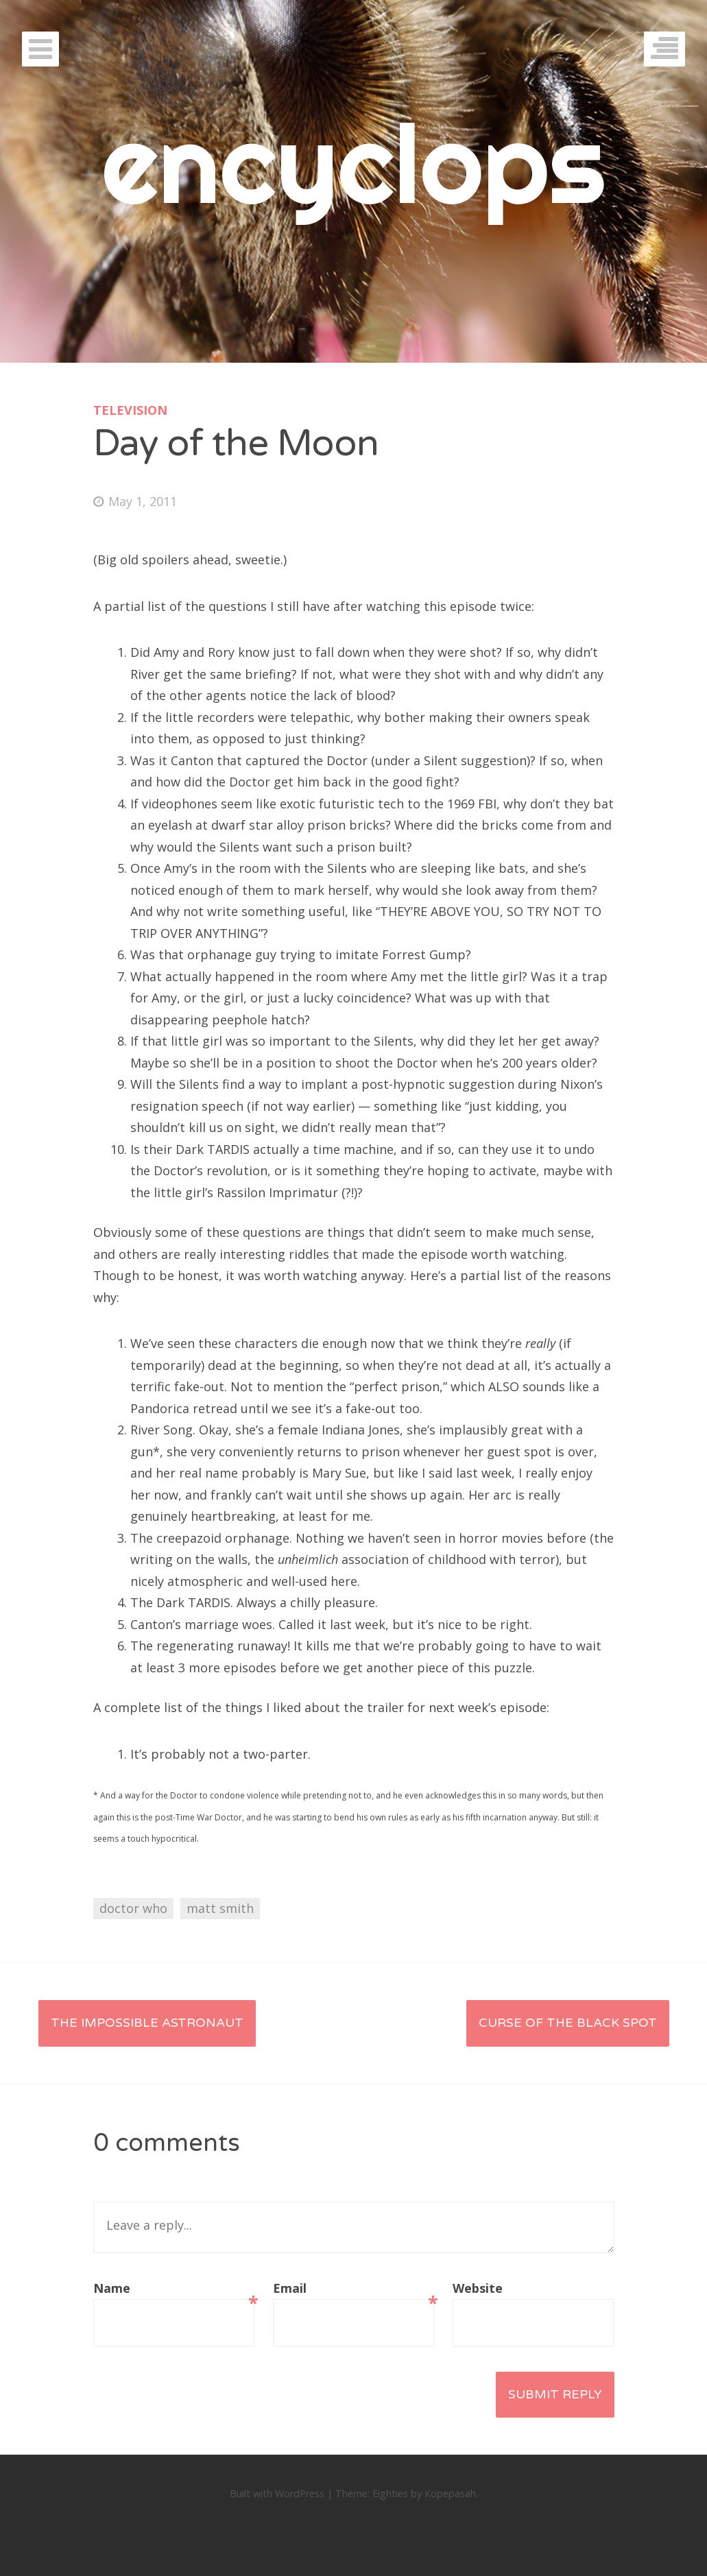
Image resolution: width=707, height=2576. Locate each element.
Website (478, 2288)
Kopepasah (450, 2493)
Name (173, 2290)
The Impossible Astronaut (147, 2022)
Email (353, 2290)
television (130, 410)
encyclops (353, 163)
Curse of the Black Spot (568, 2022)
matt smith (220, 1908)
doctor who (133, 1908)
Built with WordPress (277, 2493)
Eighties (390, 2493)
